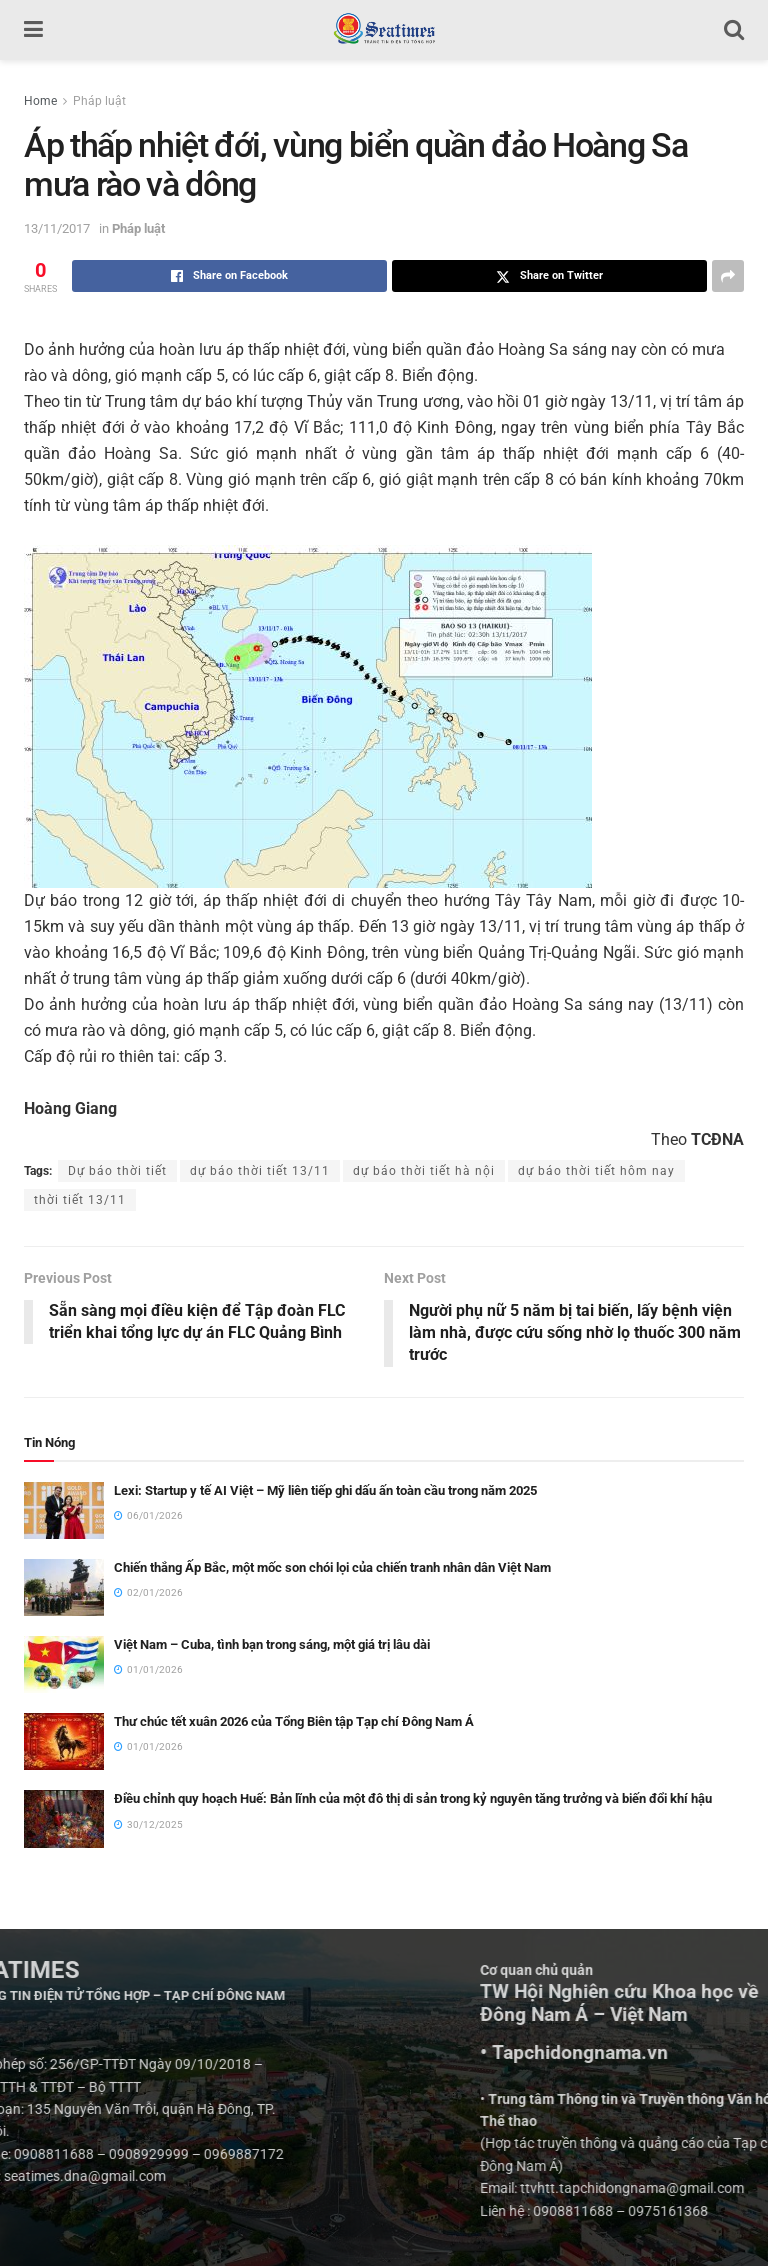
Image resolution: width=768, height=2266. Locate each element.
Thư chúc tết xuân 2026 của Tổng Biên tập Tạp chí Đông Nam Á (294, 1722)
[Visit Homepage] (383, 30)
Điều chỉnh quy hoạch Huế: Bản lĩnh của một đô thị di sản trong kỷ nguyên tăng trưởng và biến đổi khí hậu (413, 1799)
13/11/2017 (57, 228)
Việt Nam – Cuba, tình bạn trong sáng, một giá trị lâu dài (272, 1644)
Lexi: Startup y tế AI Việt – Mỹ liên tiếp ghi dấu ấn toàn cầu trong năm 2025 (325, 1490)
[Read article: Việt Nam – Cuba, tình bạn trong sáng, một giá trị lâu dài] (64, 1664)
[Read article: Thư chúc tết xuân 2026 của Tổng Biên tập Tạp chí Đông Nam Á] (64, 1742)
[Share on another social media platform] (728, 276)
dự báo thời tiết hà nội (424, 1171)
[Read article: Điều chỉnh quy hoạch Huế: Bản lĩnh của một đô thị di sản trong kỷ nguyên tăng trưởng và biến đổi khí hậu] (64, 1819)
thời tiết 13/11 (80, 1200)
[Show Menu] (33, 30)
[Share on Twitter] (549, 276)
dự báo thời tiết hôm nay (596, 1171)
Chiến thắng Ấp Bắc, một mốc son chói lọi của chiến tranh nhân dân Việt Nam (332, 1567)
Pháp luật (99, 101)
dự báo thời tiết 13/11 (260, 1171)
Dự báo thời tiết (117, 1171)
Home (40, 101)
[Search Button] (734, 30)
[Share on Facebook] (229, 276)
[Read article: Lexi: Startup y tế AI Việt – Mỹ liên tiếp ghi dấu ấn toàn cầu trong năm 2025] (64, 1510)
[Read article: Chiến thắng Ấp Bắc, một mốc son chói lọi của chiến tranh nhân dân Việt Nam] (64, 1587)
